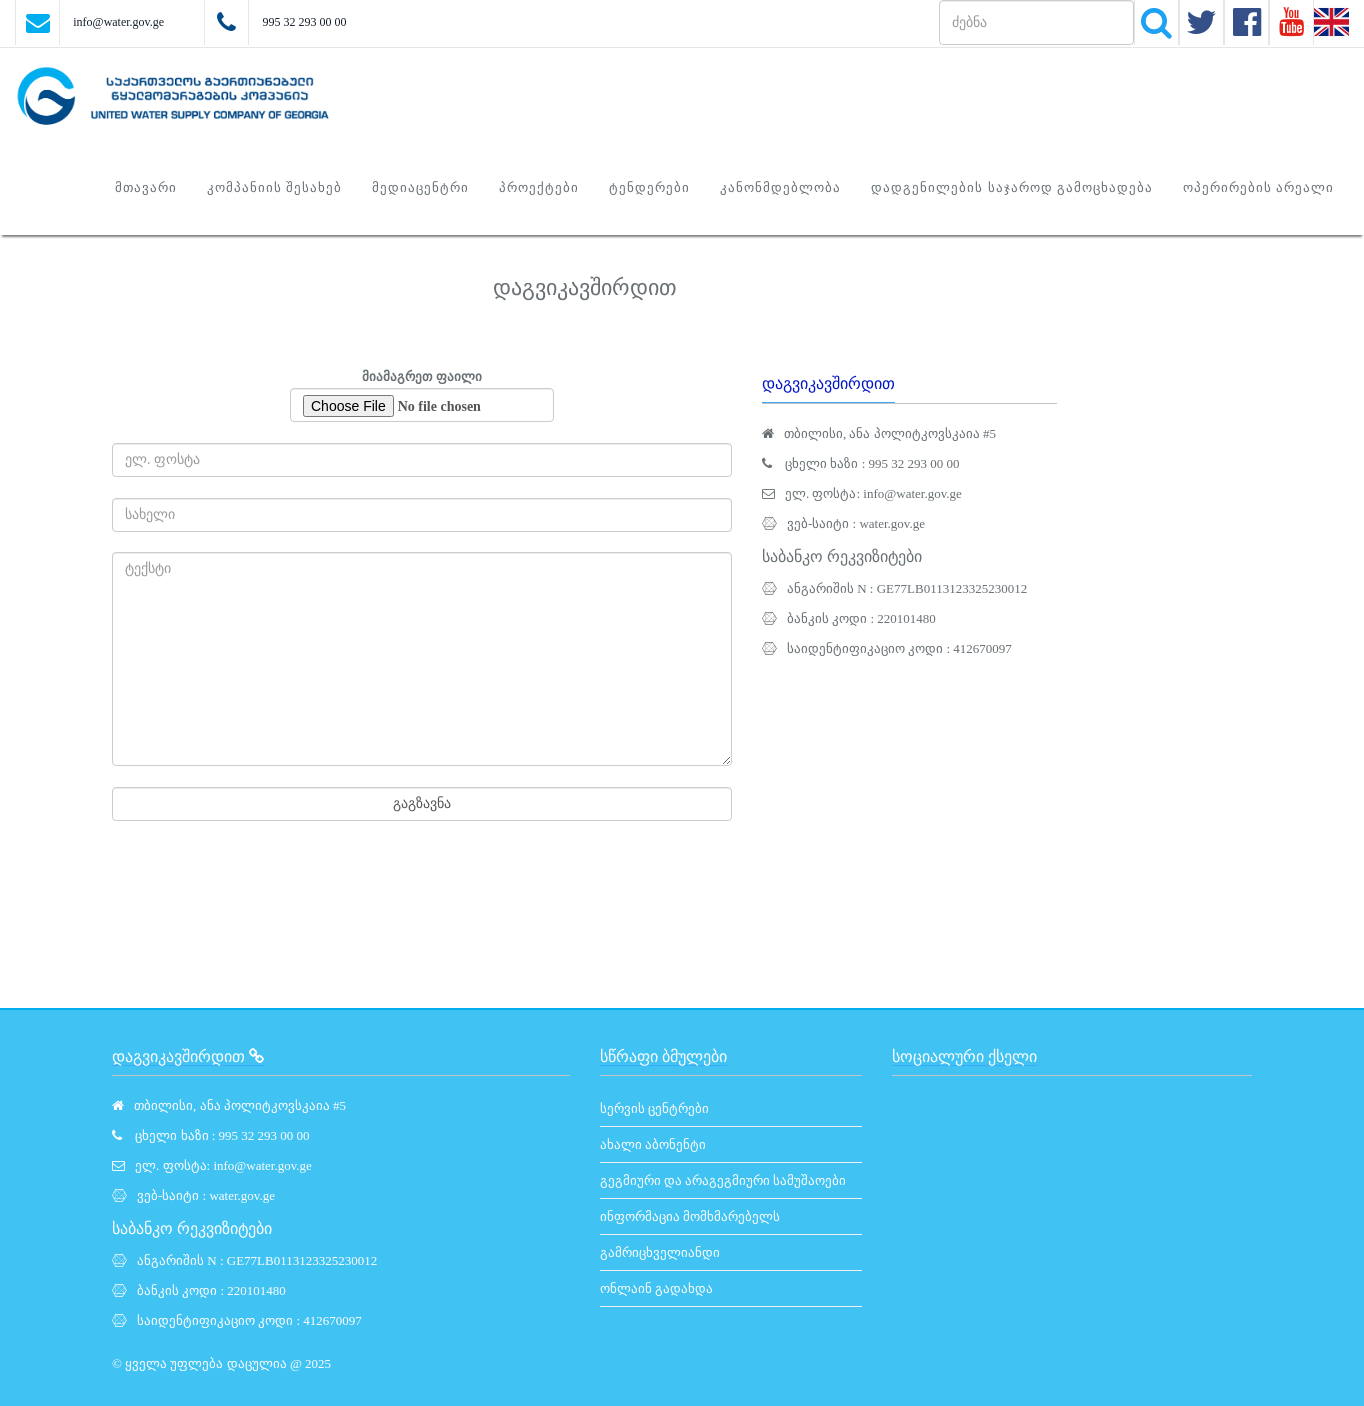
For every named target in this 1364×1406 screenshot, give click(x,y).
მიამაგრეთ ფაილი (422, 395)
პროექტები (539, 187)
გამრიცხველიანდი (660, 1252)
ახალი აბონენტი (653, 1144)
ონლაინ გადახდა (656, 1288)
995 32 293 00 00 (304, 22)
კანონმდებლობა (780, 187)
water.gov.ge (892, 523)
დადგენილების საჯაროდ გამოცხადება (1012, 187)
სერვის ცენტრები (654, 1108)
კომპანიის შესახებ (274, 187)
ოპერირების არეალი (1258, 187)
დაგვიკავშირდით (828, 383)
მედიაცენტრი (420, 187)
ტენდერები (649, 187)
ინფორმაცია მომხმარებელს (690, 1216)
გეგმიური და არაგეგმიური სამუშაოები (723, 1180)
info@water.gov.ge (118, 22)
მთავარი (146, 187)
